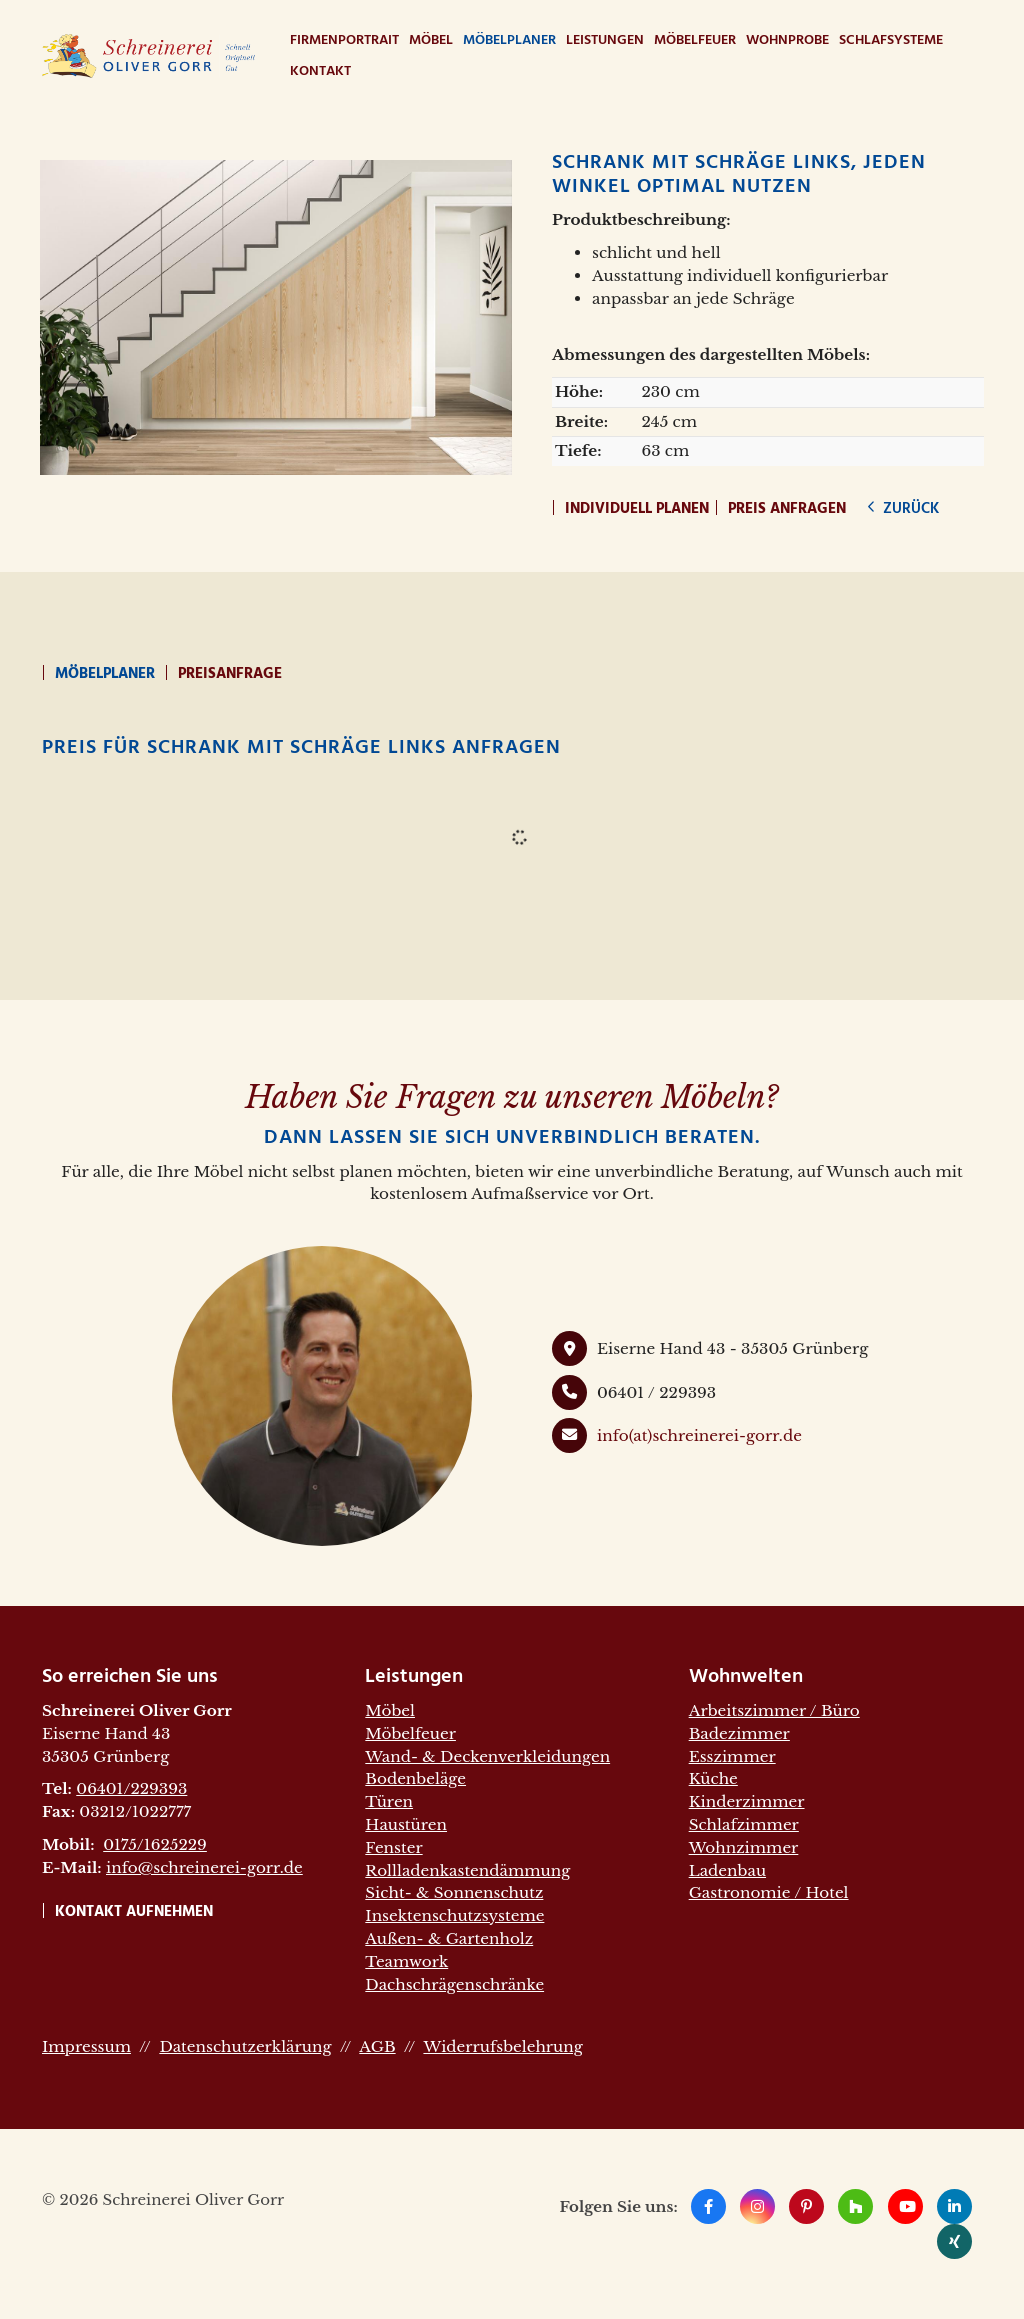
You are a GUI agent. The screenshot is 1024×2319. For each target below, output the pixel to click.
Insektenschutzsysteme (454, 1915)
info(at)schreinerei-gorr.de (699, 1435)
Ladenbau (727, 1870)
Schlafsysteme (891, 40)
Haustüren (406, 1824)
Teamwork (406, 1961)
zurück (909, 509)
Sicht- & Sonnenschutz (454, 1892)
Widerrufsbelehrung (502, 2046)
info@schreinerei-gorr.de (204, 1867)
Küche (713, 1778)
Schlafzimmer (744, 1824)
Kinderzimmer (747, 1801)
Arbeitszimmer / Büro (774, 1710)
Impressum (86, 2046)
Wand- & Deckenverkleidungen (487, 1756)
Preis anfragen (787, 509)
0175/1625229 (155, 1844)
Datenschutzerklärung (245, 2046)
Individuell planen (637, 509)
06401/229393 (131, 1788)
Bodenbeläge (415, 1778)
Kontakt (320, 71)
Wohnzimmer (744, 1847)
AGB (377, 2046)
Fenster (393, 1847)
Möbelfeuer (695, 40)
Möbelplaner (509, 40)
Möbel (431, 40)
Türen (389, 1801)
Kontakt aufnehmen (134, 1912)
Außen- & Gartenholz (449, 1938)
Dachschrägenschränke (454, 1984)
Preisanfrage (230, 674)
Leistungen (605, 40)
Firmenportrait (344, 40)
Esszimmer (732, 1756)
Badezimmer (739, 1733)
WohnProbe (787, 40)
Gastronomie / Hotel (769, 1892)
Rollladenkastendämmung (467, 1870)
